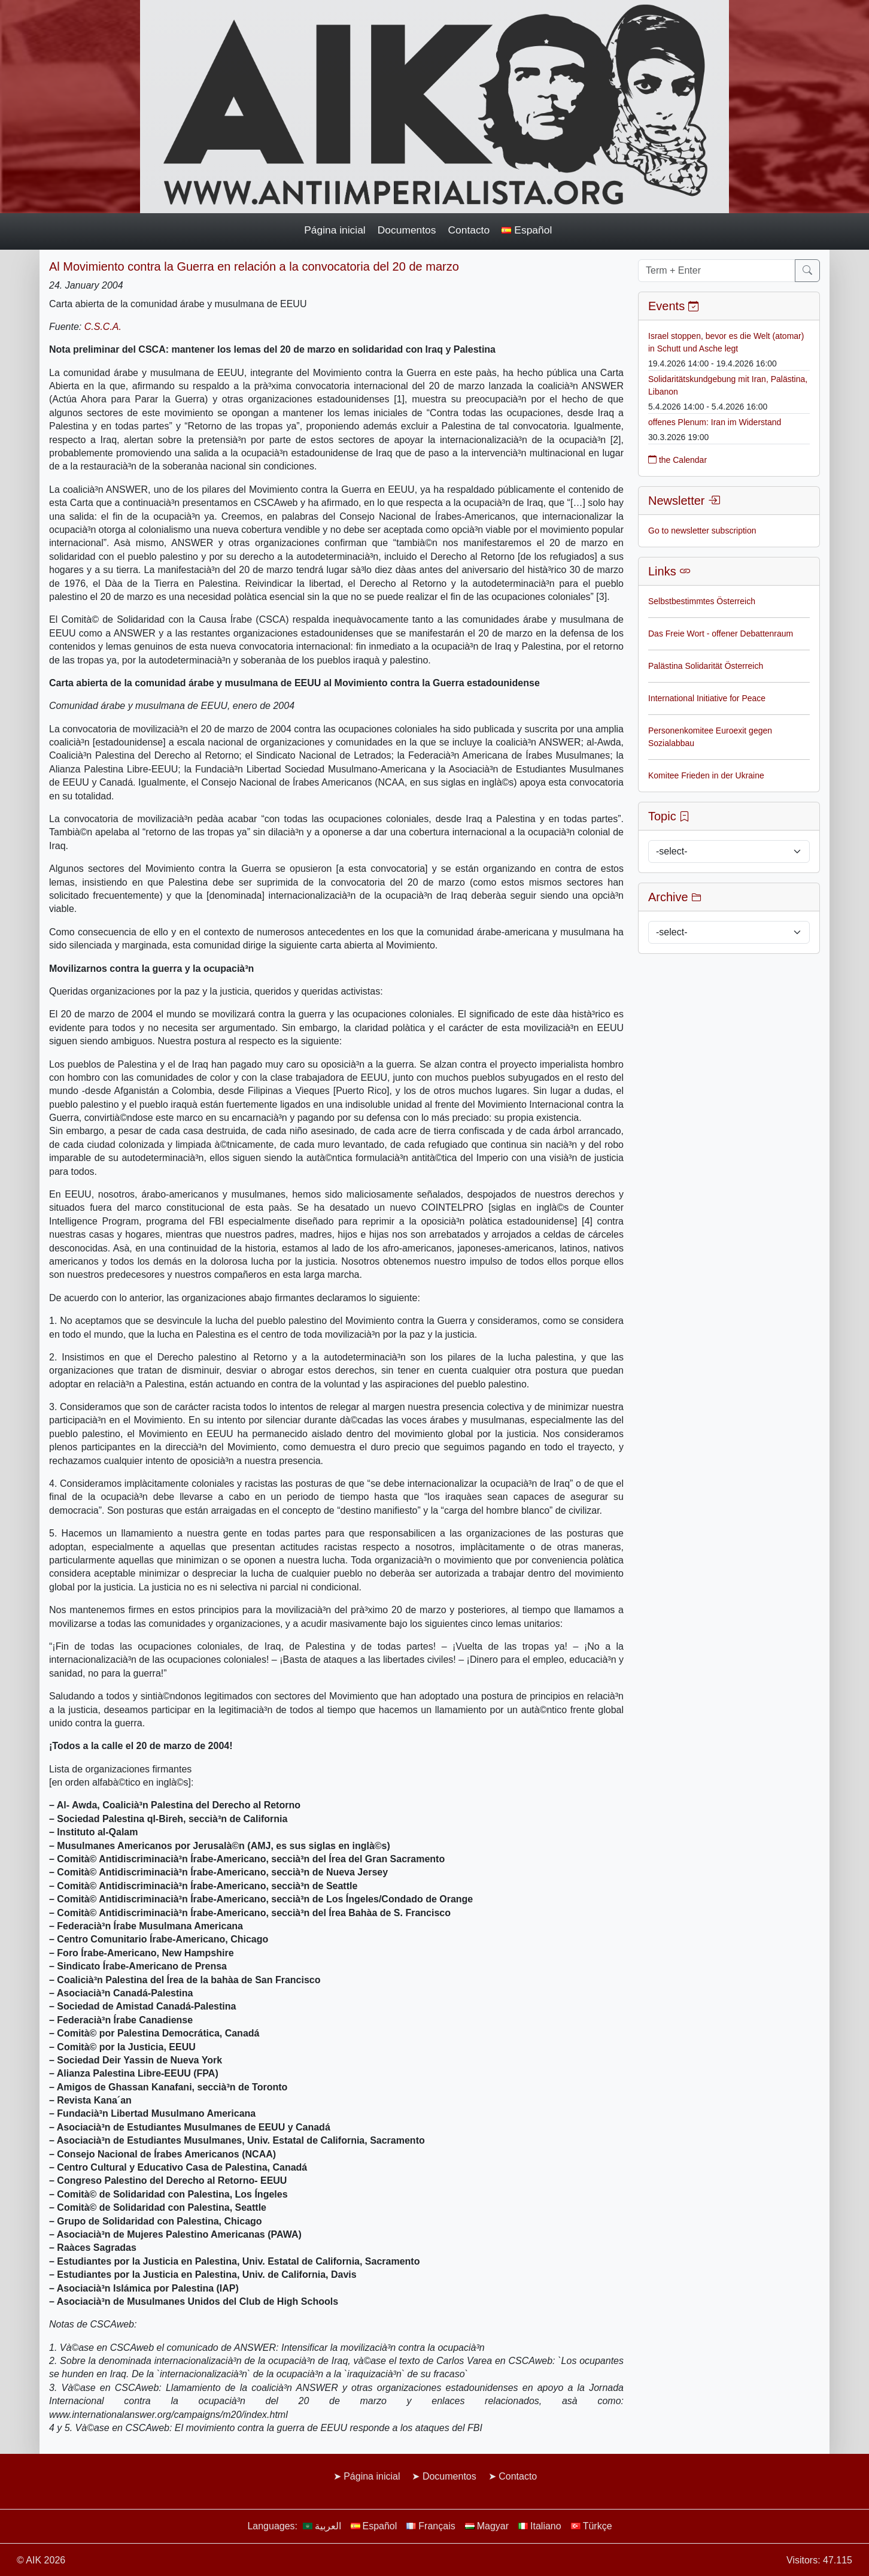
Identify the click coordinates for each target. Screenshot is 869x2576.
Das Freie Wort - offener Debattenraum (720, 633)
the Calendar (677, 460)
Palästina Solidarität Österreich (705, 666)
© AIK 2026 (41, 2560)
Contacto (469, 230)
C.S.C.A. (102, 327)
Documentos (407, 230)
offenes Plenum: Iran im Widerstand (714, 422)
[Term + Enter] (716, 270)
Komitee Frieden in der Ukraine (706, 775)
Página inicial (335, 230)
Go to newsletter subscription (702, 530)
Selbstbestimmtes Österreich (701, 601)
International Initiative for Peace (706, 698)
